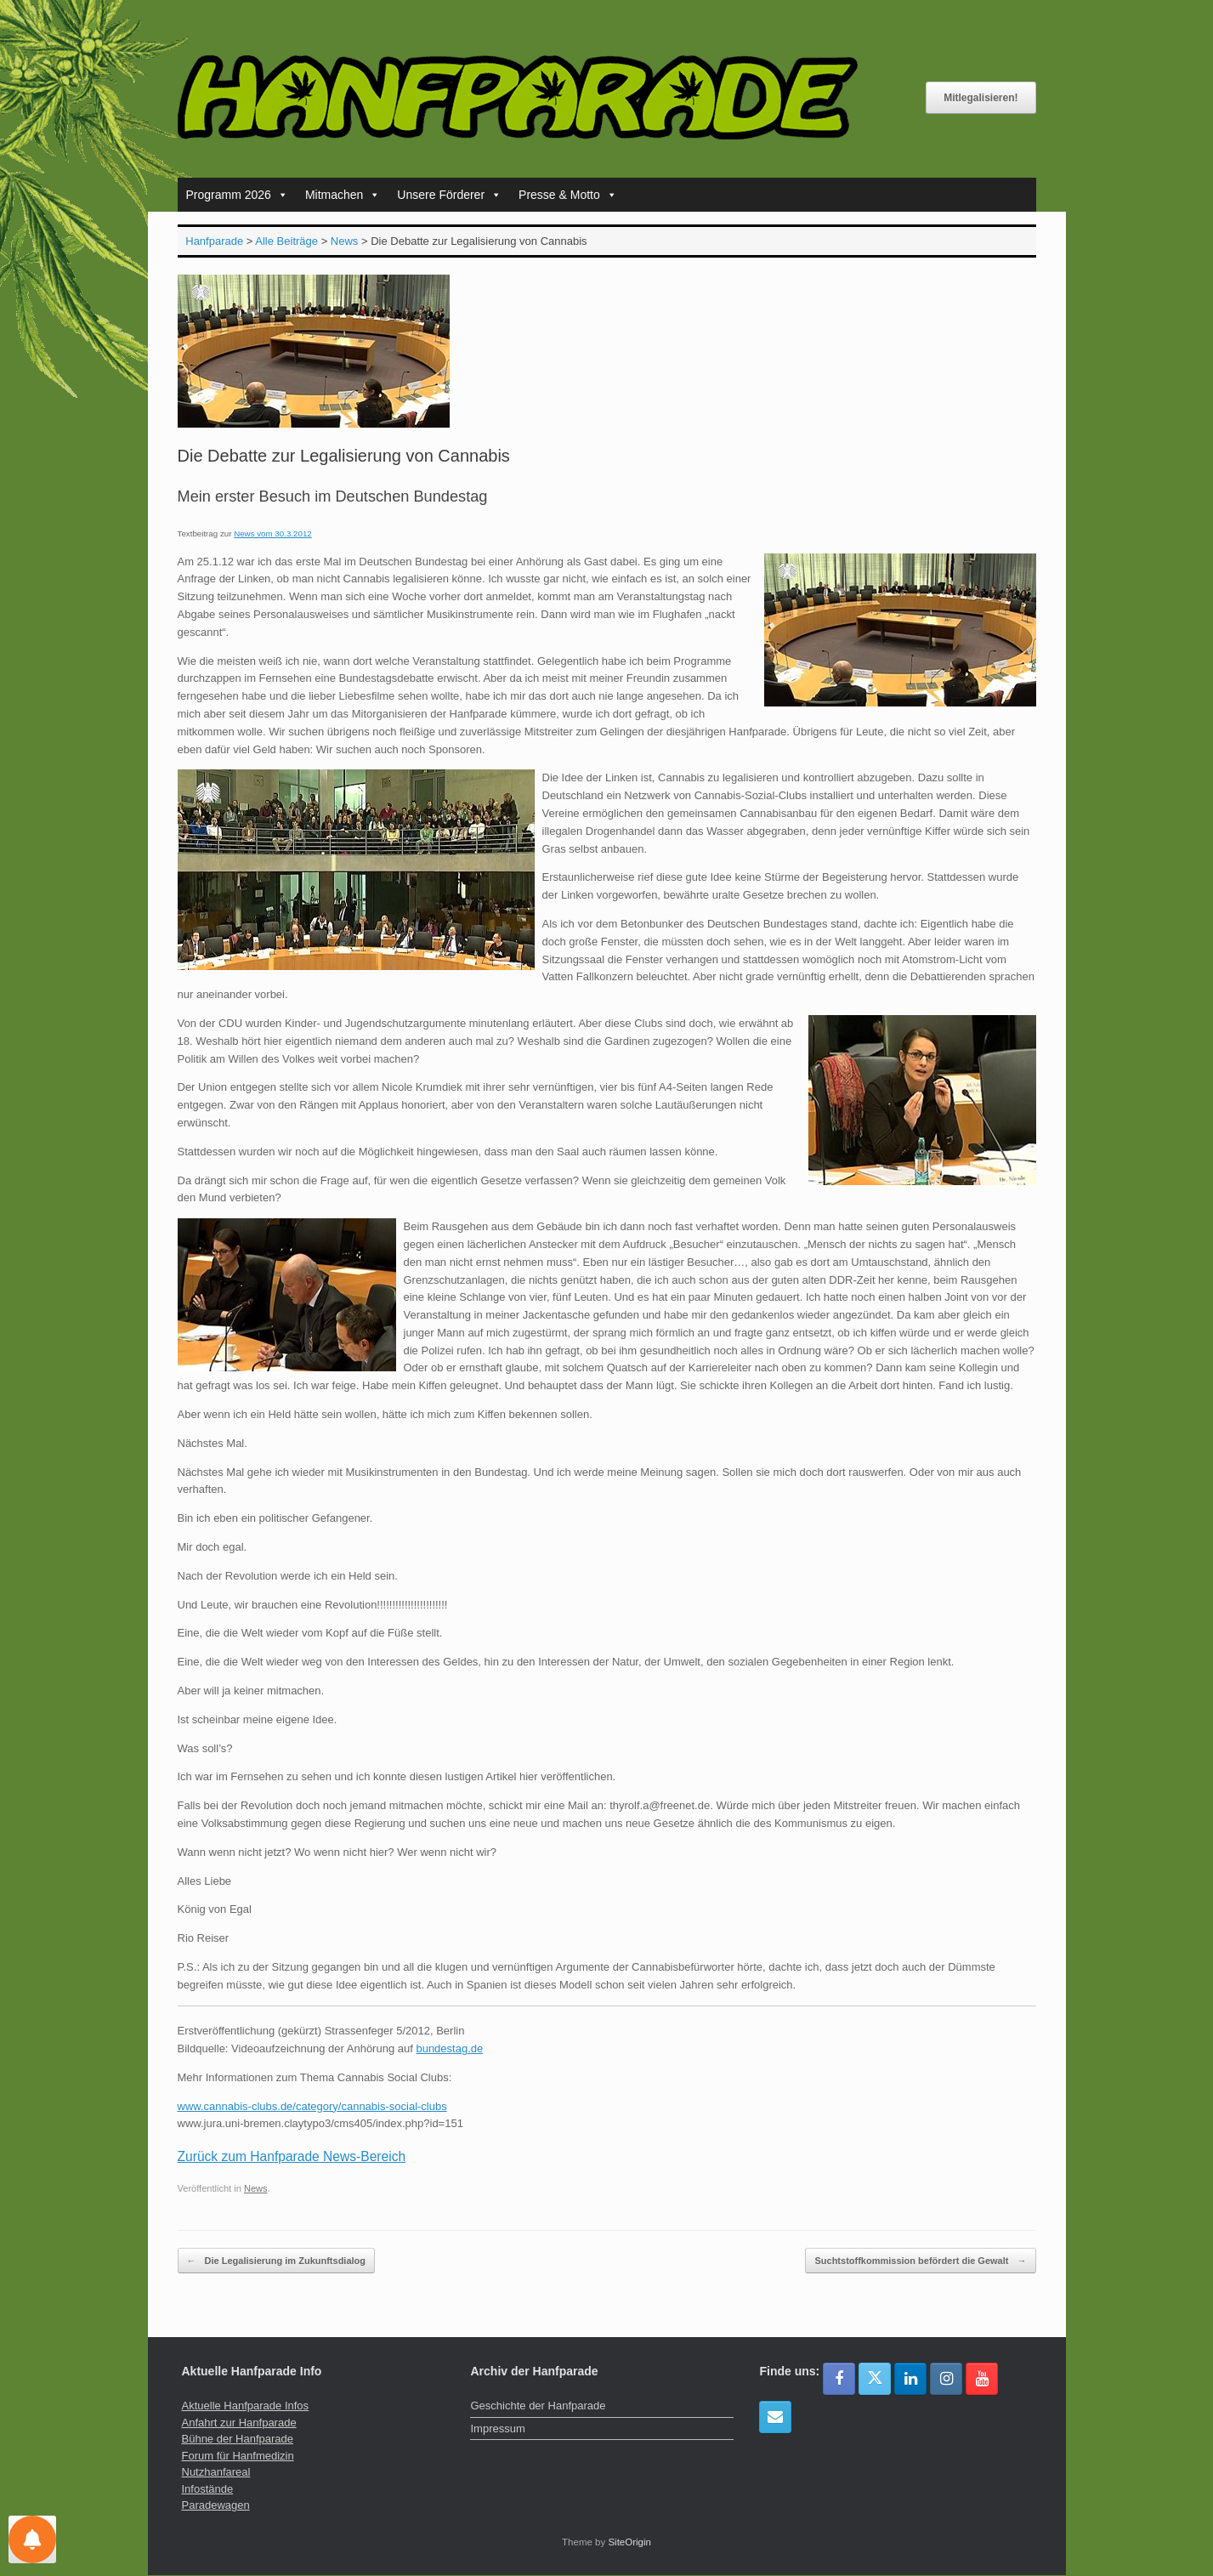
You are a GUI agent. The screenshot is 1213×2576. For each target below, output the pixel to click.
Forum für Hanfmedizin (238, 2455)
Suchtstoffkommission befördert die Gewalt (920, 2261)
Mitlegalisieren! (980, 98)
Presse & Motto (568, 195)
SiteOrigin (629, 2542)
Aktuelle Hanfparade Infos (245, 2405)
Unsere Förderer (449, 195)
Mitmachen (342, 195)
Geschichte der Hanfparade (537, 2405)
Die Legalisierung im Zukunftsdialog (276, 2261)
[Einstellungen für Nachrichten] (32, 2539)
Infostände (208, 2488)
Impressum (497, 2428)
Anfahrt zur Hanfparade (239, 2422)
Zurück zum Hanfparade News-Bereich (292, 2156)
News (256, 2188)
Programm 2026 (237, 195)
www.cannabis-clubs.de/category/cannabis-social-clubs (312, 2106)
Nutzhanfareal (216, 2471)
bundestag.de (449, 2048)
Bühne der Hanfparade (238, 2438)
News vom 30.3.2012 (273, 533)
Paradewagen (216, 2505)
